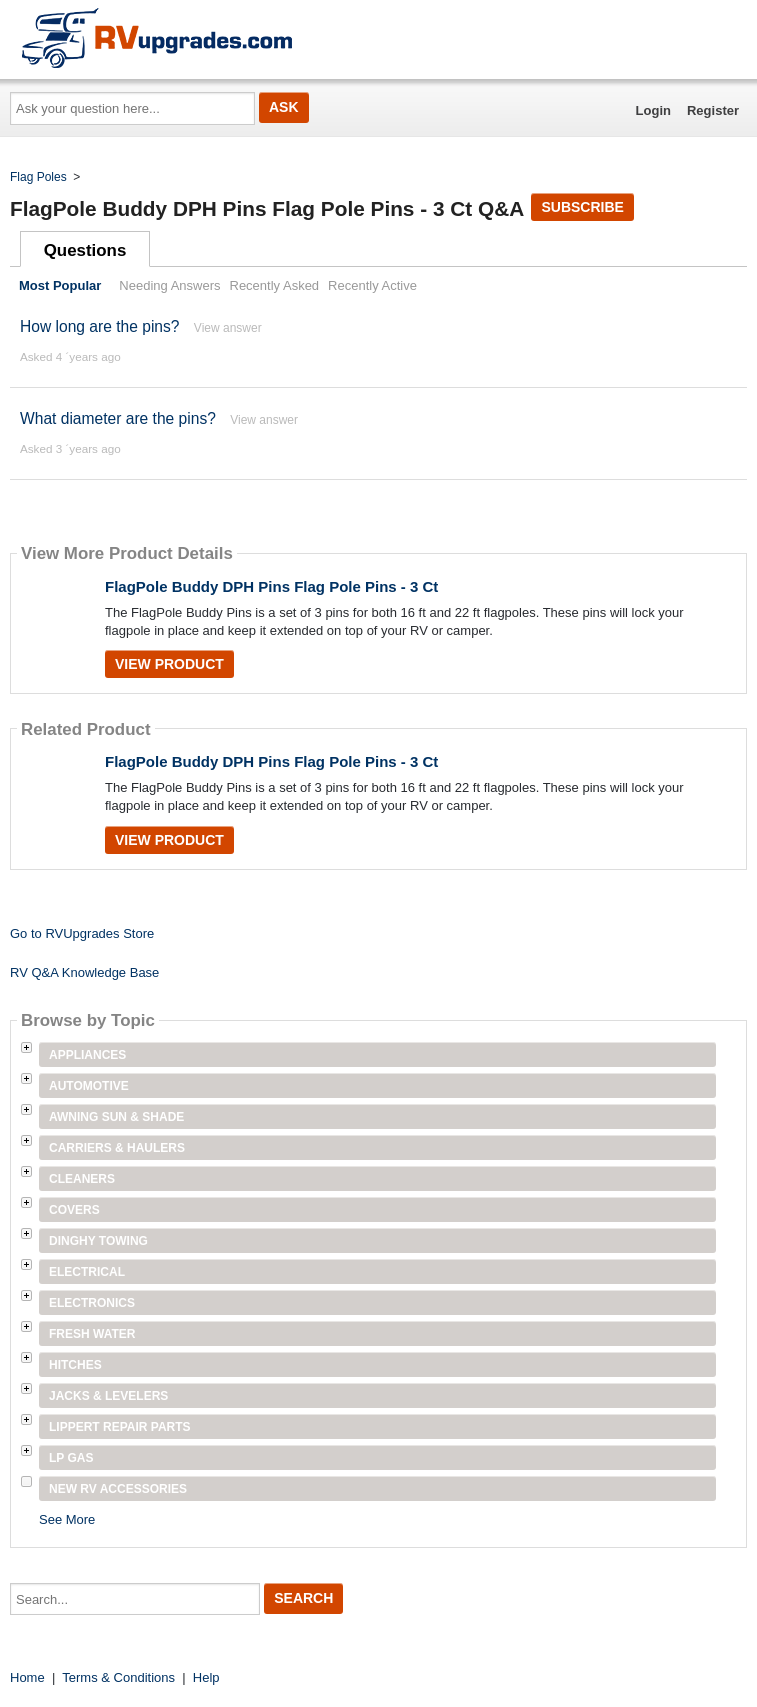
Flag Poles (38, 177)
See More (67, 1519)
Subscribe (582, 207)
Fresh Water (92, 1334)
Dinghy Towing (98, 1241)
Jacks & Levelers (108, 1396)
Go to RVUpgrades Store (82, 933)
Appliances (87, 1055)
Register (713, 110)
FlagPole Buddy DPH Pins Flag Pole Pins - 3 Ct (271, 586)
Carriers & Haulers (117, 1148)
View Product (169, 664)
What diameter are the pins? (118, 418)
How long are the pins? (100, 326)
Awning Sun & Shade (116, 1117)
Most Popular (60, 285)
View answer (228, 328)
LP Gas (71, 1458)
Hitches (75, 1365)
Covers (74, 1210)
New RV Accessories (118, 1489)
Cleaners (82, 1179)
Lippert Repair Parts (120, 1427)
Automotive (89, 1086)
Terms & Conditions (118, 1677)
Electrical (87, 1272)
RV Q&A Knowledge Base (84, 972)
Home (27, 1677)
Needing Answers (169, 285)
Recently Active (372, 285)
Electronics (92, 1303)
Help (206, 1677)
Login (653, 110)
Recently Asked (275, 285)
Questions (85, 250)
